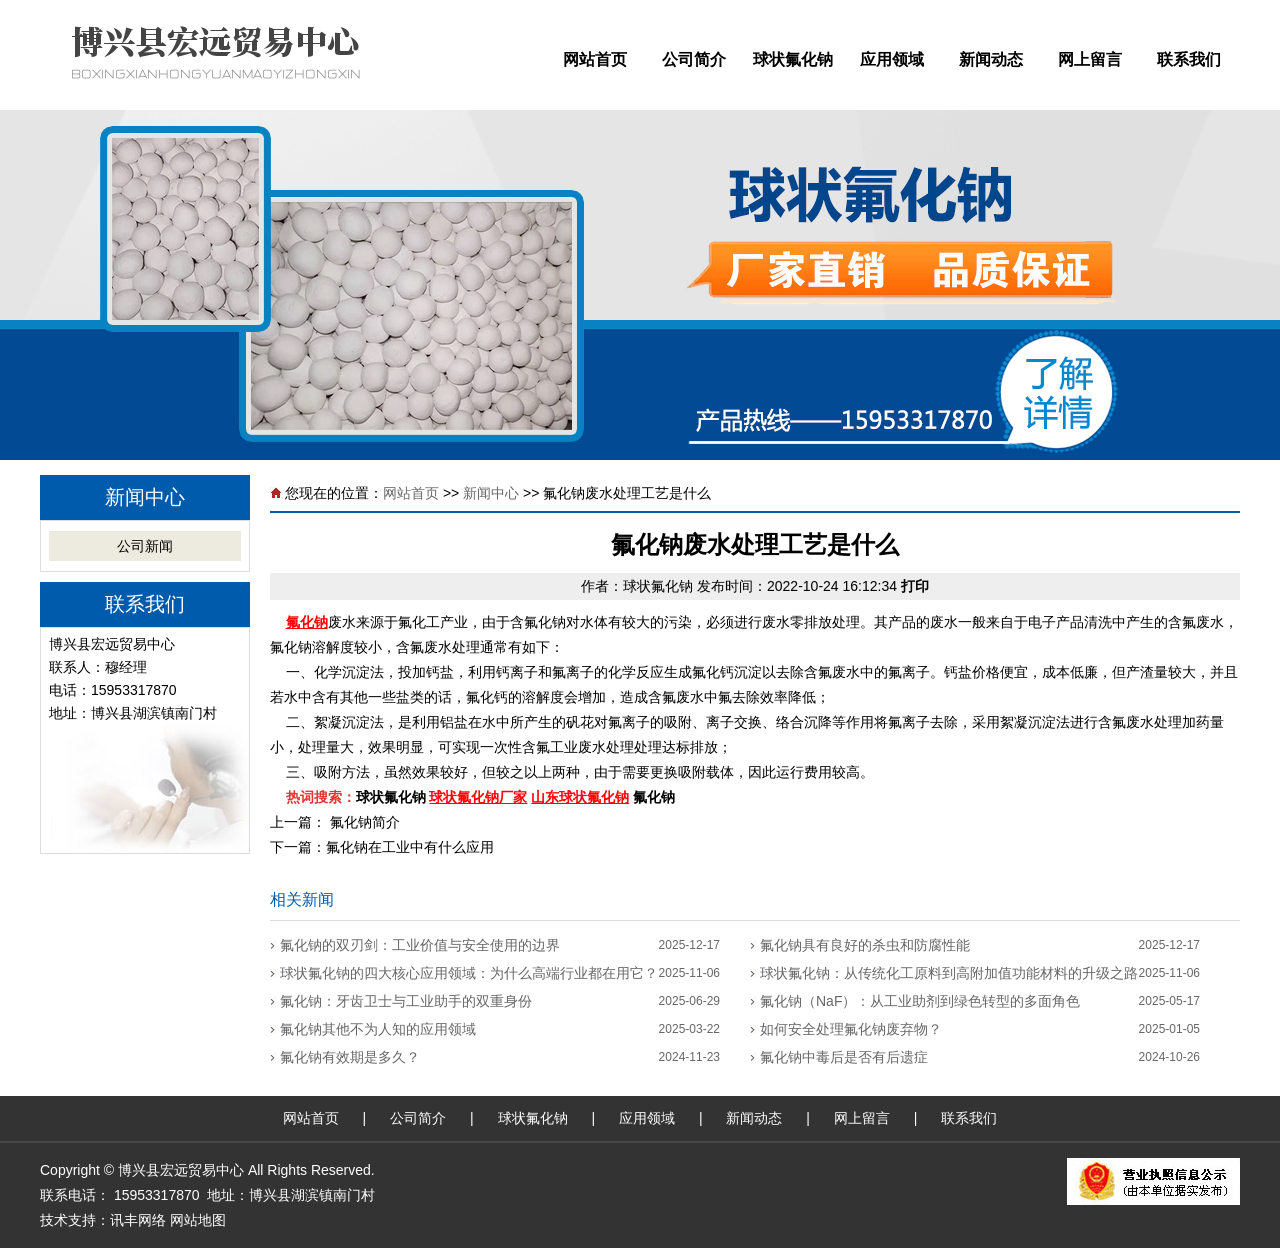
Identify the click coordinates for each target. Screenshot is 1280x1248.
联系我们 (1189, 59)
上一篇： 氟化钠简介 (335, 822)
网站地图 (198, 1220)
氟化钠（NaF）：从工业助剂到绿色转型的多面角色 (920, 1001)
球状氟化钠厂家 (478, 797)
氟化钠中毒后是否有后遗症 (844, 1057)
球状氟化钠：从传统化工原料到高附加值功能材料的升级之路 (949, 973)
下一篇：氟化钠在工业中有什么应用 (382, 847)
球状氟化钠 (793, 59)
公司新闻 (145, 546)
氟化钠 (307, 622)
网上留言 (1090, 59)
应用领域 (892, 59)
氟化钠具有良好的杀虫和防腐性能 (865, 945)
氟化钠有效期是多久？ (350, 1057)
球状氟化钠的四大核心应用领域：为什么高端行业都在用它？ (469, 973)
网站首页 (595, 59)
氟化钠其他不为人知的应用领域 (378, 1029)
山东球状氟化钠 (580, 797)
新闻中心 (491, 493)
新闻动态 (991, 59)
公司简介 (694, 59)
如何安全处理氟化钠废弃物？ (851, 1029)
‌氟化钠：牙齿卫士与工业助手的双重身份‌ (406, 1001)
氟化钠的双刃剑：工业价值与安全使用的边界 (420, 945)
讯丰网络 (138, 1220)
